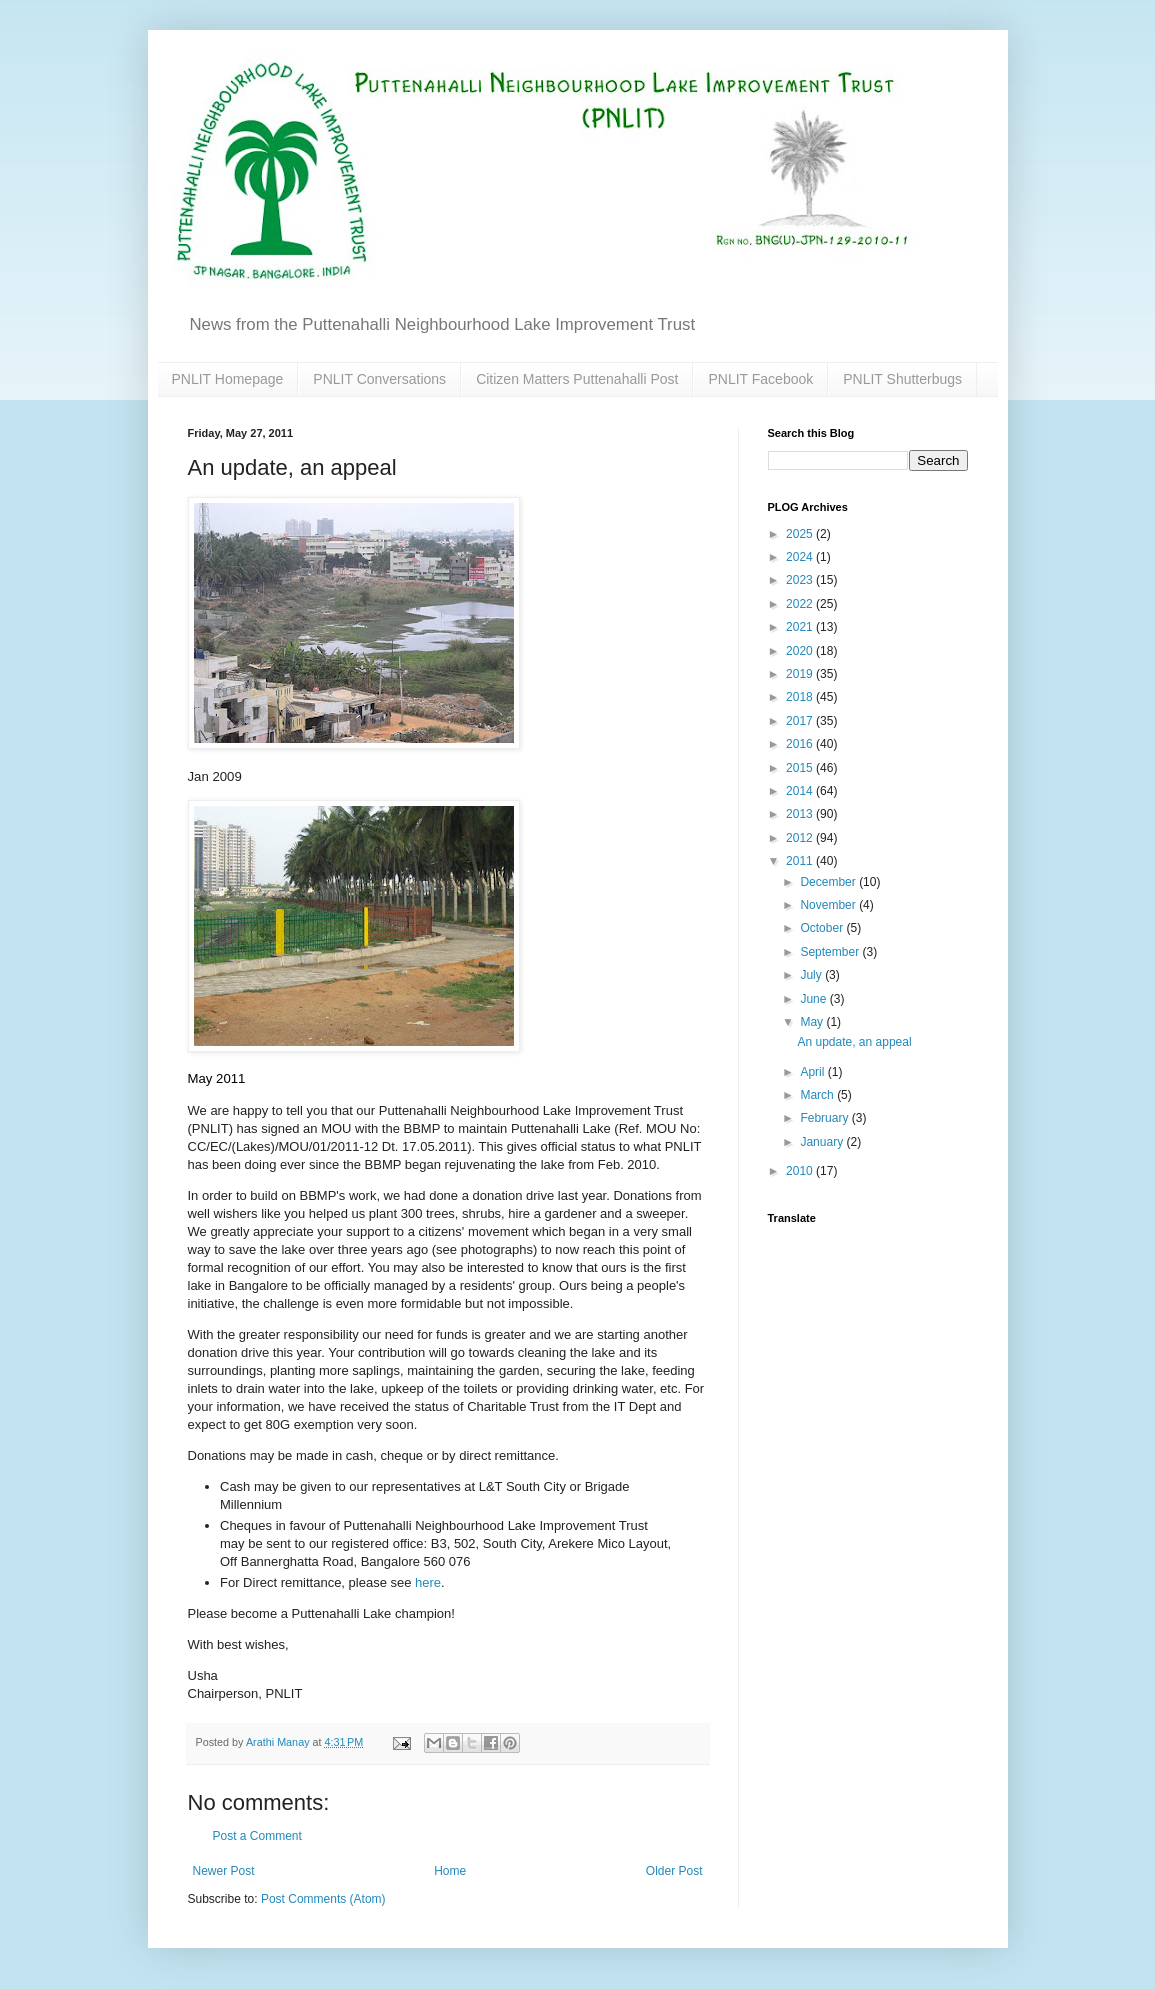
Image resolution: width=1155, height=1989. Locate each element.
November (829, 905)
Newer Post (224, 1871)
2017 (801, 721)
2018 (801, 697)
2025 (801, 534)
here (428, 1582)
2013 (801, 814)
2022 (801, 604)
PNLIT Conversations (379, 379)
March (818, 1095)
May (813, 1022)
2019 (801, 674)
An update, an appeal (854, 1042)
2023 (801, 580)
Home (450, 1871)
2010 (801, 1171)
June (814, 999)
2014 (801, 791)
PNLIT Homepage (228, 379)
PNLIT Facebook (760, 379)
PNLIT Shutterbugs (902, 379)
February (825, 1118)
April (813, 1072)
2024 (801, 557)
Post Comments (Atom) (323, 1899)
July (812, 975)
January (823, 1142)
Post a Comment (257, 1836)
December (829, 882)
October (823, 928)
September (831, 952)
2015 (801, 768)
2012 (801, 838)
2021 (801, 627)
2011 (801, 861)
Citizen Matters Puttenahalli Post (577, 379)
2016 (801, 744)
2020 (801, 651)
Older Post (674, 1871)
